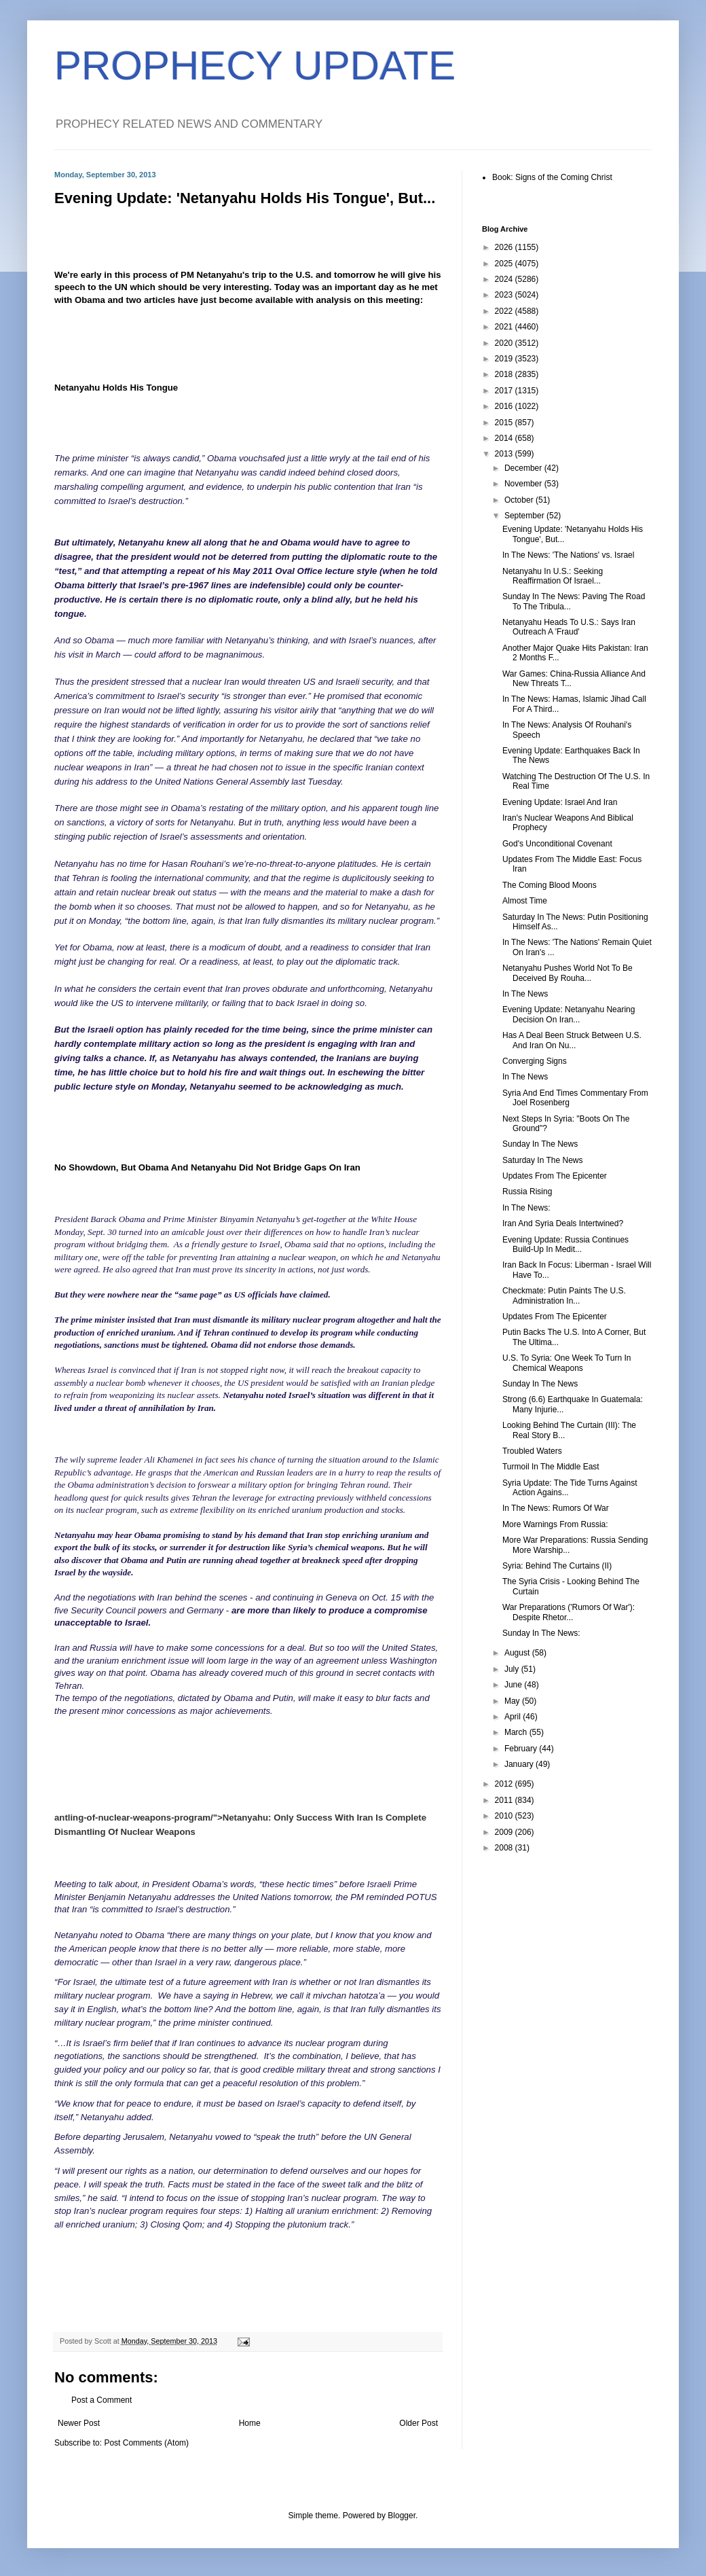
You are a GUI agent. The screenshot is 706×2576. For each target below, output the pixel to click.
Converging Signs (534, 1061)
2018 (505, 374)
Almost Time (524, 901)
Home (250, 2423)
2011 (505, 1800)
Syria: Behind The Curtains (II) (557, 1566)
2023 (505, 295)
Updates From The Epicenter (554, 1176)
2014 (505, 438)
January (520, 1764)
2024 (505, 279)
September (525, 515)
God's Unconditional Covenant (557, 843)
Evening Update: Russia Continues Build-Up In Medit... (565, 1244)
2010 (505, 1816)
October (520, 500)
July (512, 1669)
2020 (505, 343)
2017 (505, 390)
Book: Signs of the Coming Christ (552, 177)
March (517, 1732)
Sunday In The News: (541, 1633)
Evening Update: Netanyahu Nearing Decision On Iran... (568, 1014)
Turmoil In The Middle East (550, 1466)
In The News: (526, 1208)
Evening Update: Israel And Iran (559, 802)
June (514, 1684)
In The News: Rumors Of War (555, 1508)
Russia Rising (527, 1191)
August (518, 1653)
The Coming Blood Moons (549, 885)
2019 (505, 358)
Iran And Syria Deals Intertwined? (562, 1223)
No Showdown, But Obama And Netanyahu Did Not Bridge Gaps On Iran (207, 1167)
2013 (505, 454)
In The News (525, 994)
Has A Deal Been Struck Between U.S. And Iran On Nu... (572, 1040)
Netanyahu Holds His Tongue (116, 387)
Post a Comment (101, 2400)
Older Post (418, 2423)
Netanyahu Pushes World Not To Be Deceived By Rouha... (567, 972)
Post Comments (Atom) (146, 2443)
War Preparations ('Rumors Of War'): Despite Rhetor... (568, 1612)
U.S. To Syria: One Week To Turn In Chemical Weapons (566, 1362)
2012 (505, 1784)
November (524, 483)
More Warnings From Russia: (555, 1524)
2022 (505, 311)
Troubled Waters (532, 1451)
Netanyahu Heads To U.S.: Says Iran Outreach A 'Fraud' (568, 627)
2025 (505, 263)
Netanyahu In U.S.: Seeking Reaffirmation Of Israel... (552, 576)
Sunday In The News (540, 1144)
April (513, 1716)
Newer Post (79, 2423)
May (513, 1701)
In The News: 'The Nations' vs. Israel (568, 555)
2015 (505, 422)
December (524, 468)
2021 (505, 327)
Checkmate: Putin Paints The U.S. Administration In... (564, 1295)
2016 (505, 406)
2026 (505, 247)
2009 (505, 1832)
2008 (505, 1848)
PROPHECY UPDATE (255, 65)
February (521, 1748)
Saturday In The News (542, 1160)
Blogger (401, 2515)
